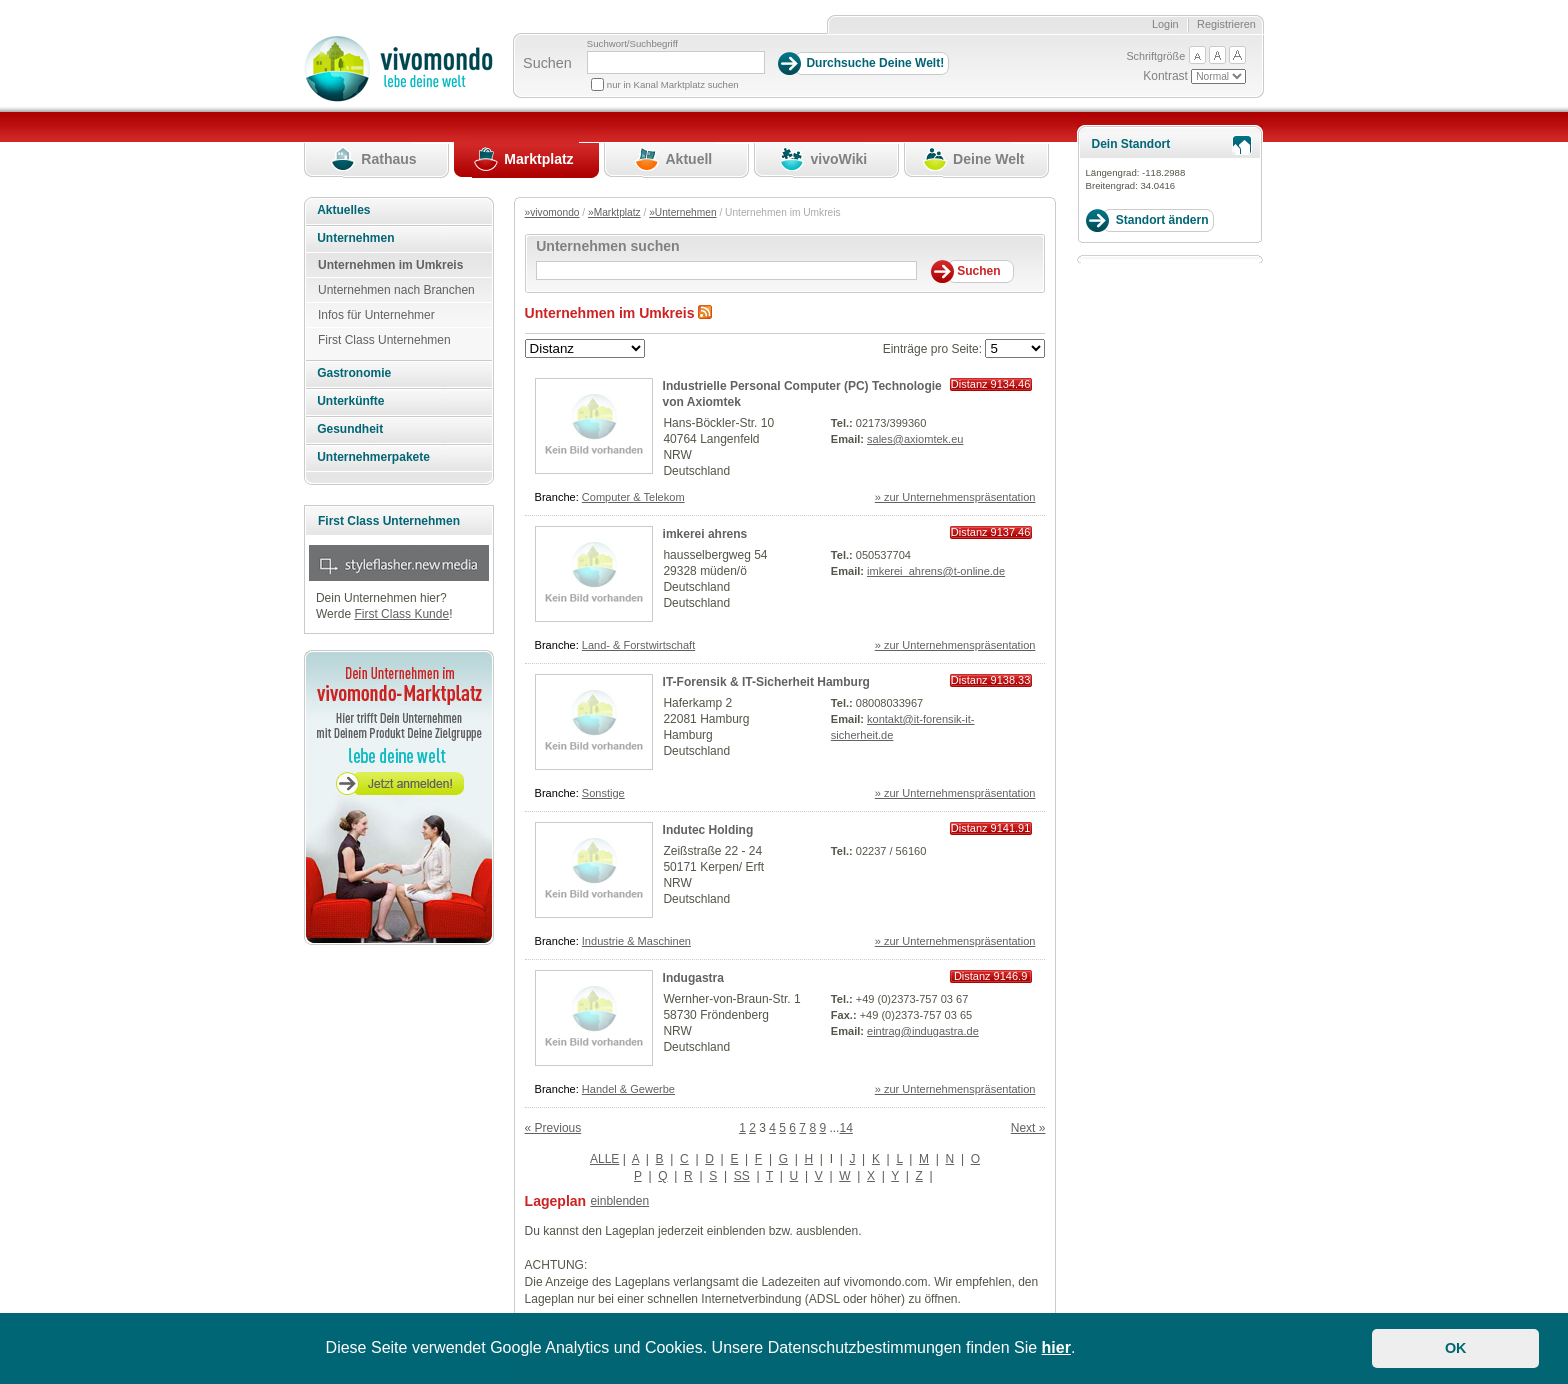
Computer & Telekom (633, 497)
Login (1165, 24)
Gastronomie (354, 373)
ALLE (604, 1159)
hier (1056, 1347)
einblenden (619, 1201)
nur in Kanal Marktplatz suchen (673, 84)
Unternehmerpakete (373, 457)
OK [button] (1456, 1348)
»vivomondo (552, 212)
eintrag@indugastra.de (923, 1031)
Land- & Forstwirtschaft (638, 645)
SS (742, 1176)
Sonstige (603, 793)
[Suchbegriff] (676, 62)
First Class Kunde (401, 614)
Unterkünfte (350, 401)
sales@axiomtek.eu (915, 439)
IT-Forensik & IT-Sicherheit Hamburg (766, 682)
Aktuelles (343, 210)
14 (845, 1128)
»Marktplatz (614, 212)
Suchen (547, 63)
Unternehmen (355, 238)
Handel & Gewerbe (628, 1089)
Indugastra (693, 978)
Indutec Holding (708, 830)
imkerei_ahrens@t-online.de (936, 571)
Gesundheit (350, 429)
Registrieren (1226, 24)
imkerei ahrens (705, 534)
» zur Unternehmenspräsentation (955, 497)
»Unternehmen (682, 212)
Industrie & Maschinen (636, 941)
